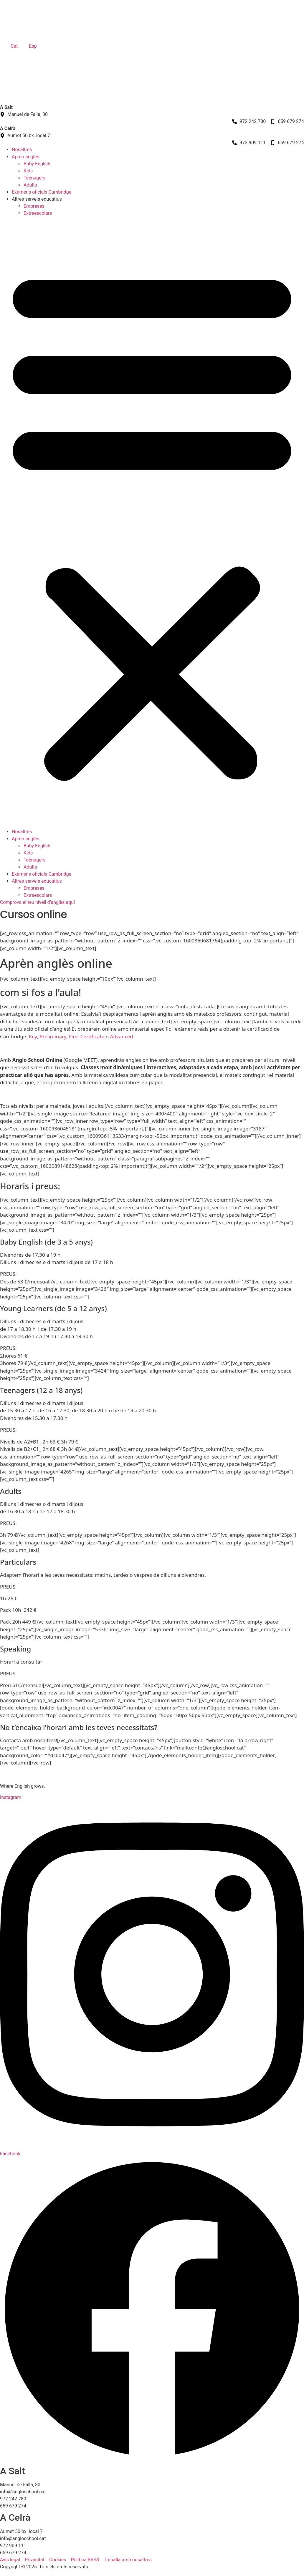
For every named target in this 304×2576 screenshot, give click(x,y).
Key (33, 1036)
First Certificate (86, 1036)
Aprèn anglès (25, 156)
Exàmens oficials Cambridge (41, 192)
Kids (28, 171)
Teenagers (34, 178)
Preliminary (52, 1036)
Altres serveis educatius (37, 199)
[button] (152, 522)
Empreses (34, 206)
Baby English (37, 164)
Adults (30, 185)
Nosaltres (22, 149)
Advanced (121, 1036)
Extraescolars (38, 213)
